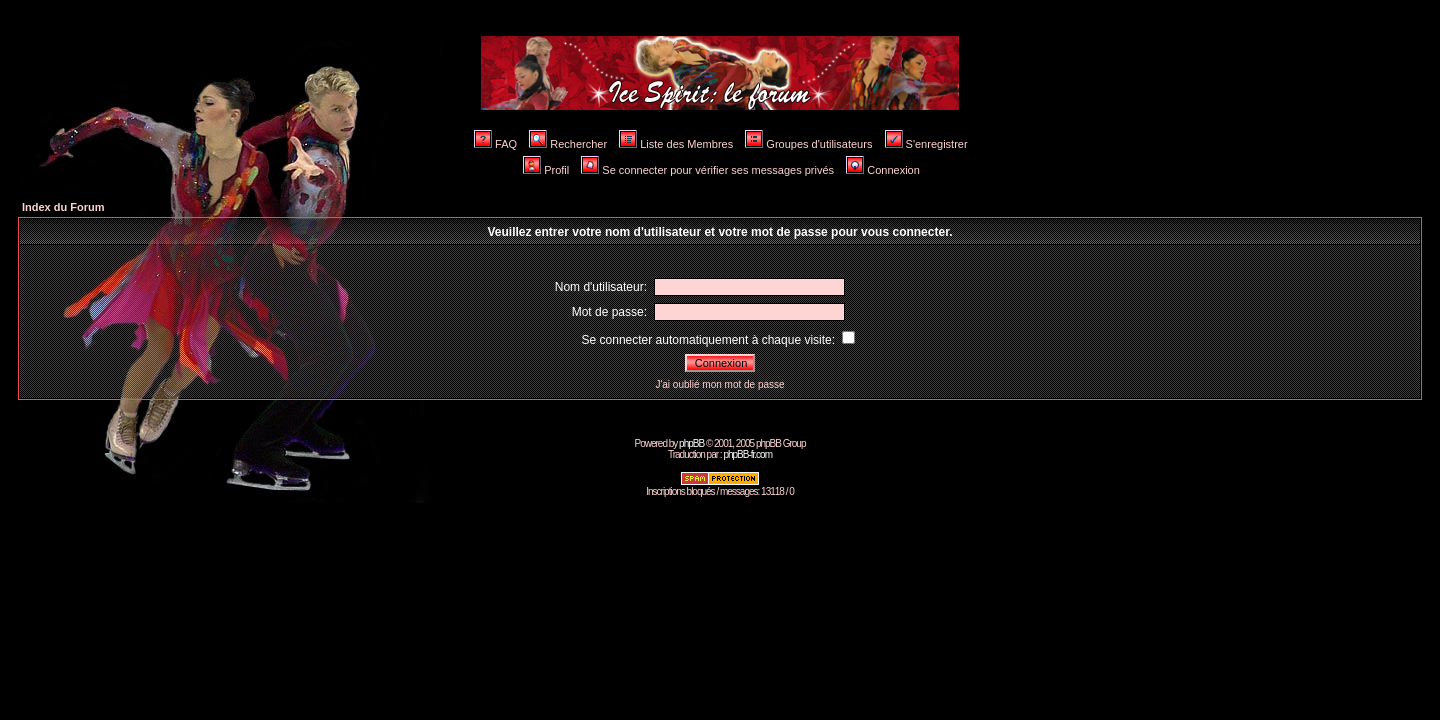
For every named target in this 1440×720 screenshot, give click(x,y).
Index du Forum (63, 207)
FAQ (495, 144)
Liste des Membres (676, 144)
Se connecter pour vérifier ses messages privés (707, 170)
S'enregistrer (926, 144)
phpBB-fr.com (747, 454)
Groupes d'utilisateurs (808, 144)
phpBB (691, 443)
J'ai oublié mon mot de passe (719, 384)
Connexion (883, 170)
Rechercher (568, 144)
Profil (546, 170)
